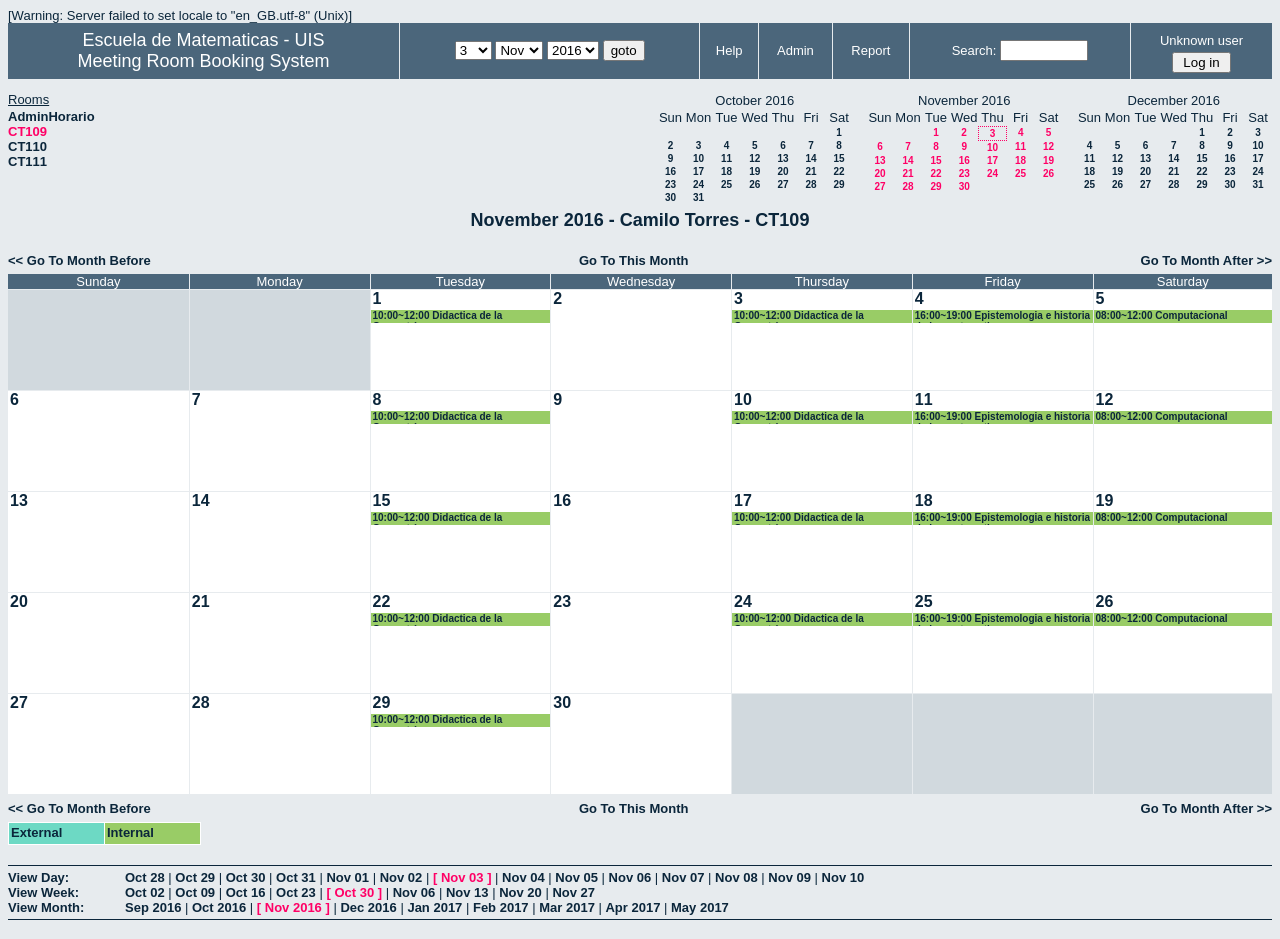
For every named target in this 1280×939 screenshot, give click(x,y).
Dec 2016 (368, 907)
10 (698, 158)
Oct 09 (195, 892)
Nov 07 (683, 877)
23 (670, 184)
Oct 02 (145, 892)
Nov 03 (462, 877)
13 (782, 158)
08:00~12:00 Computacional (1162, 315)
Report (870, 50)
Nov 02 (401, 877)
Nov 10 (843, 877)
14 (810, 158)
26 (754, 184)
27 (782, 184)
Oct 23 (296, 892)
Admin (795, 50)
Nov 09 (789, 877)
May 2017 (700, 907)
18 (726, 171)
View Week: (43, 892)
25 (726, 184)
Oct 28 (145, 877)
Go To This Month (634, 260)
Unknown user (1201, 40)
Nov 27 (573, 892)
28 (810, 184)
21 (810, 171)
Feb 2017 (501, 907)
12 (754, 158)
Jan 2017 (434, 907)
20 (782, 171)
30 (670, 197)
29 (838, 184)
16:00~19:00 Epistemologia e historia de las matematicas (1002, 316)
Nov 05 (576, 877)
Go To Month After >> (1206, 260)
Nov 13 (467, 892)
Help (729, 50)
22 (838, 171)
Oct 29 (195, 877)
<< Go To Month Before (79, 260)
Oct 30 (246, 877)
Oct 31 (296, 877)
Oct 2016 (219, 907)
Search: (974, 50)
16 (670, 171)
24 (698, 184)
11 (726, 158)
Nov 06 (630, 877)
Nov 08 (736, 877)
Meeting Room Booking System (203, 61)
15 (838, 158)
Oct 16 (246, 892)
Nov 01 (347, 877)
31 (698, 197)
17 (698, 171)
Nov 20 (520, 892)
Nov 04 (523, 877)
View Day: (38, 877)
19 (754, 171)
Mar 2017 (567, 907)
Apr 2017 (632, 907)
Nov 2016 (293, 907)
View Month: (46, 907)
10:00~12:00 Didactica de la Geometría (438, 316)
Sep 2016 (153, 907)
